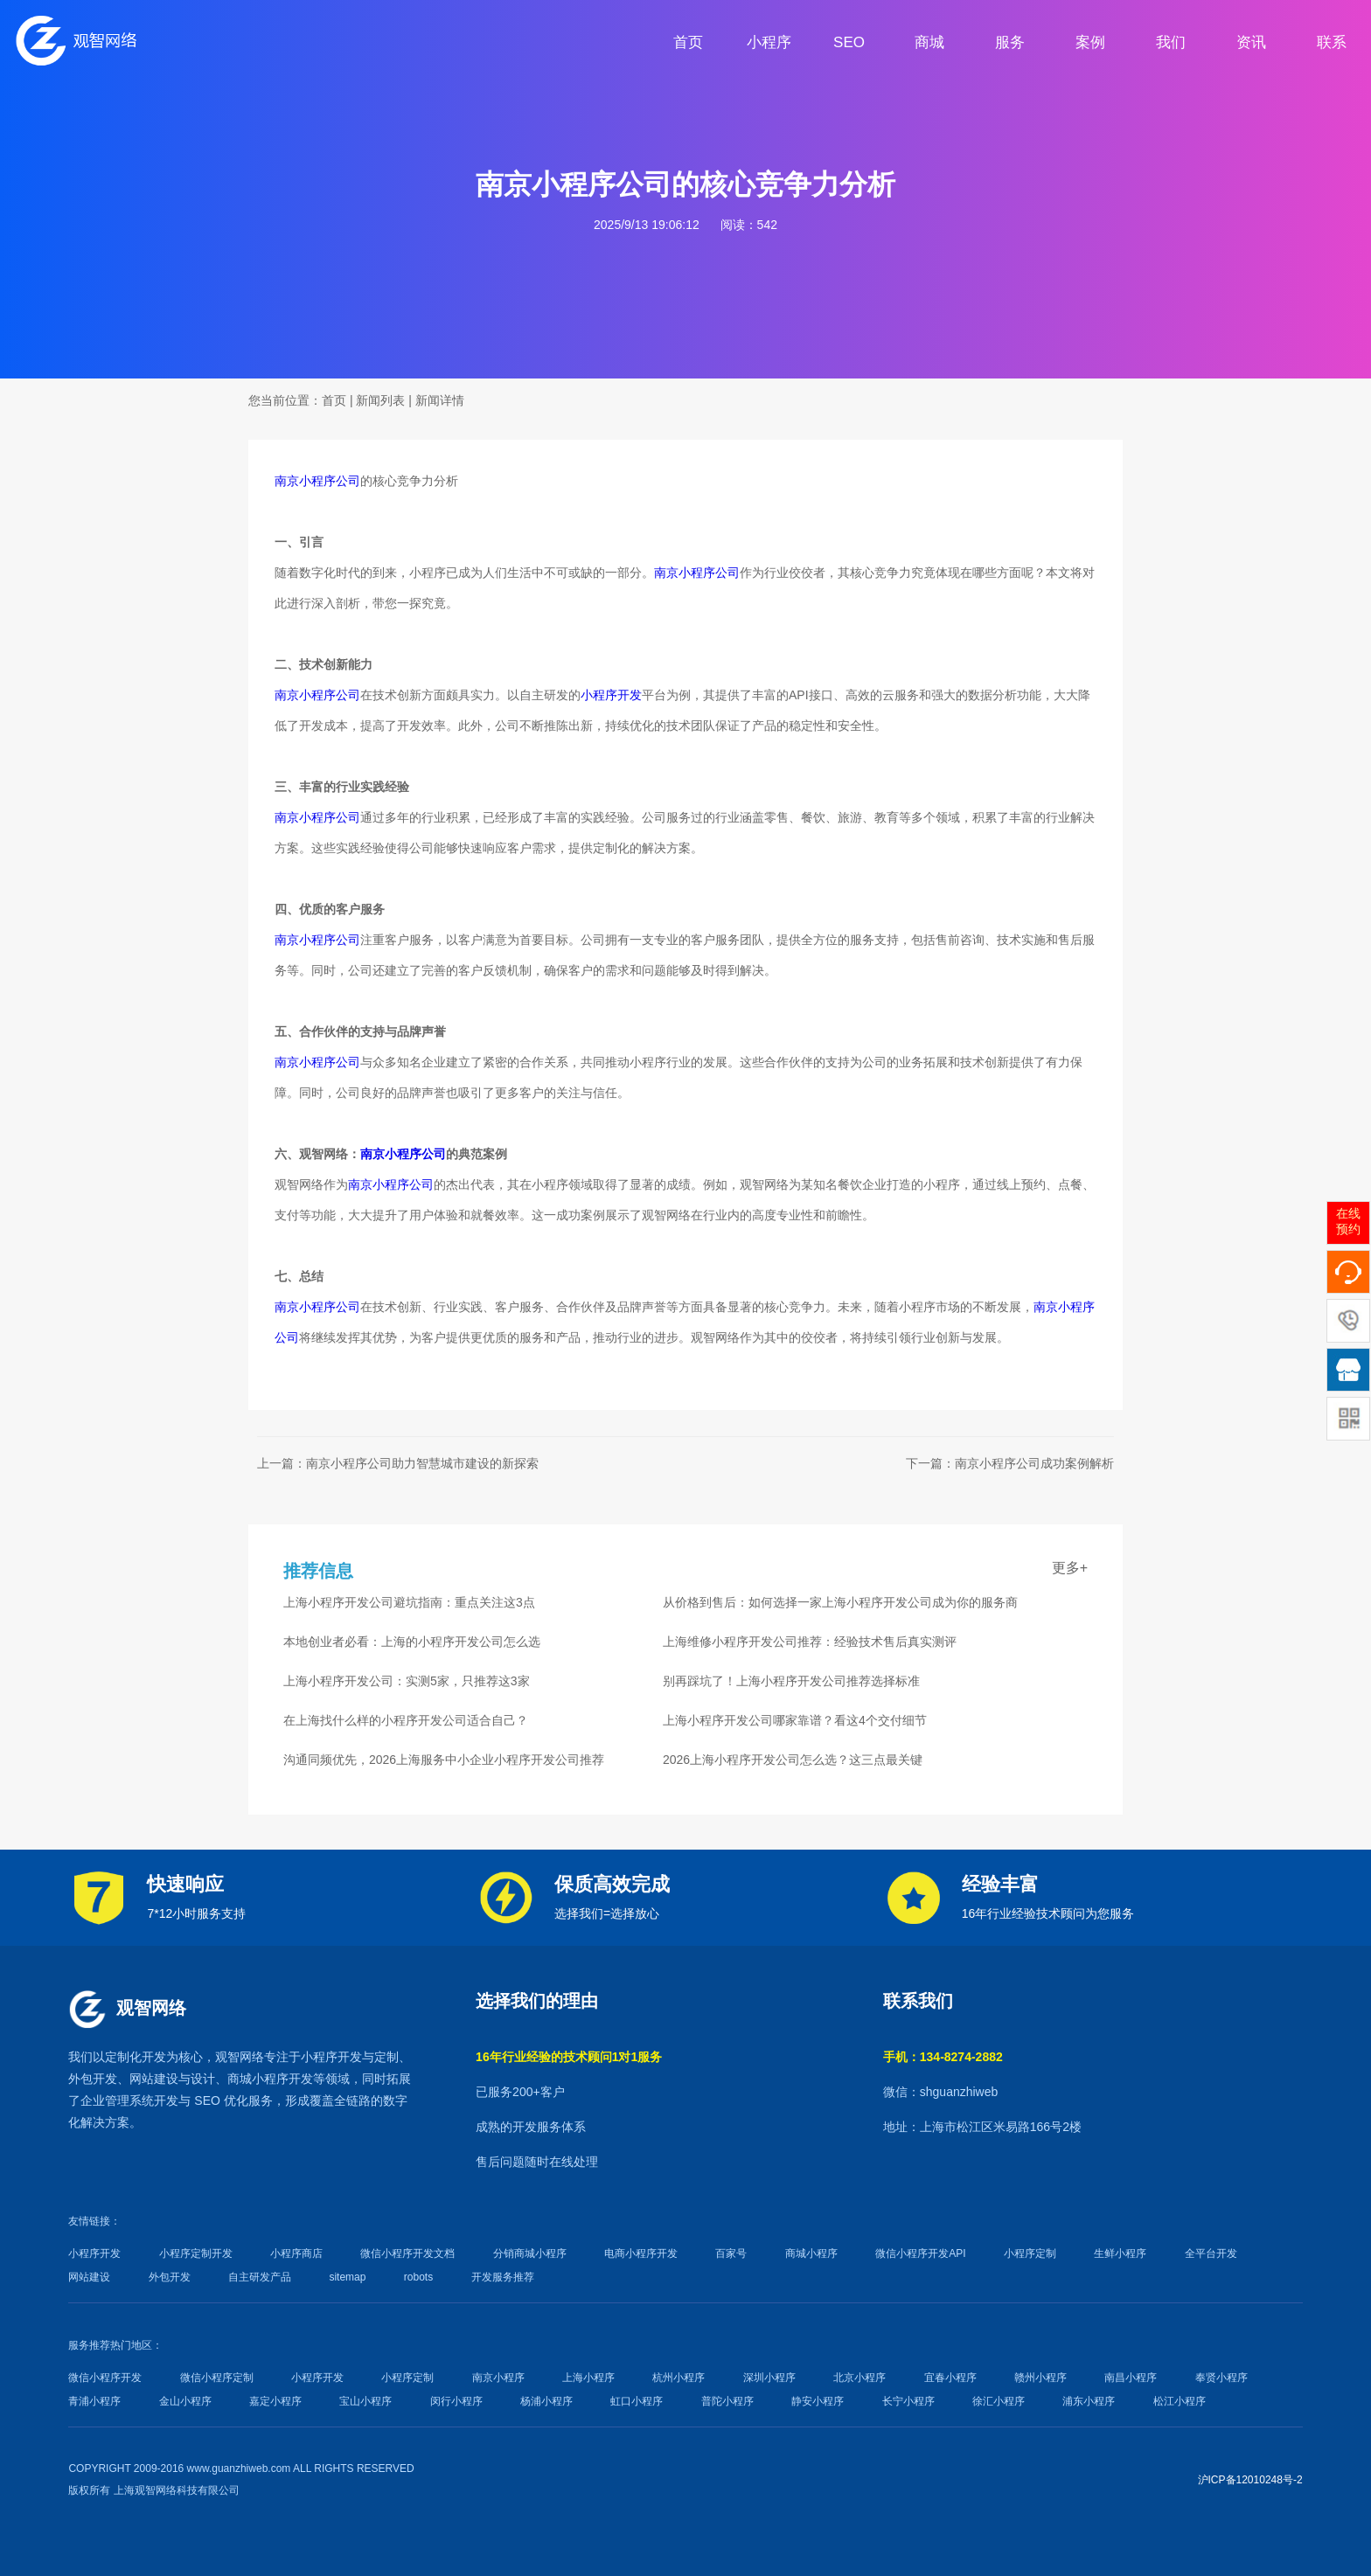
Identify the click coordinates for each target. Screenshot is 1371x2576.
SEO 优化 (220, 2100)
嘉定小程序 (275, 2401)
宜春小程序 (950, 2377)
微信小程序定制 (217, 2377)
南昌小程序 (1130, 2377)
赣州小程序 (1040, 2377)
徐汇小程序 (998, 2401)
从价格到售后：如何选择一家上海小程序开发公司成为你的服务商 (840, 1602)
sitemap (347, 2277)
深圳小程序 (769, 2377)
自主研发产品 (259, 2277)
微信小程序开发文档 (407, 2253)
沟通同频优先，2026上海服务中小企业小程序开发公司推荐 (443, 1760)
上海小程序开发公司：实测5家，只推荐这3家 (406, 1681)
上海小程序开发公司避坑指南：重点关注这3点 (409, 1602)
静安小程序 (817, 2401)
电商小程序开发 (641, 2253)
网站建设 (153, 2079)
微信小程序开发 (105, 2377)
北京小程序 (859, 2377)
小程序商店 (296, 2253)
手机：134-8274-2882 (943, 2057)
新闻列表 (380, 400)
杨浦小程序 (546, 2401)
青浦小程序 (94, 2401)
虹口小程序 (636, 2401)
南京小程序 (498, 2377)
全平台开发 (1211, 2253)
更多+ (1070, 1567)
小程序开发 (611, 695)
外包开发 (170, 2277)
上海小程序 (588, 2377)
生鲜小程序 (1120, 2253)
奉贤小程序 (1221, 2377)
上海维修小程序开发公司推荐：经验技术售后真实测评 (810, 1642)
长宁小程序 (908, 2401)
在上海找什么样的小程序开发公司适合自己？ (405, 1720)
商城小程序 (258, 2079)
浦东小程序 (1088, 2401)
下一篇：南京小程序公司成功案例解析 (1010, 1463)
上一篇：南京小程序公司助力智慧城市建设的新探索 (398, 1463)
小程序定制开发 (196, 2253)
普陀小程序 (727, 2401)
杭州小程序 (678, 2377)
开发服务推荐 (502, 2277)
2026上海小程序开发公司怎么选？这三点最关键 (792, 1760)
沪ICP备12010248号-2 (1250, 2480)
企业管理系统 (117, 2100)
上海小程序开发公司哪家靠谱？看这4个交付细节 (795, 1720)
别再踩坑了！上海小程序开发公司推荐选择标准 (791, 1681)
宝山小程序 (365, 2401)
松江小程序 (1179, 2401)
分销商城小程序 (530, 2253)
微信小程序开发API (920, 2253)
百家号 (731, 2253)
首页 (334, 400)
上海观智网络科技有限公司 (177, 2490)
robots (418, 2277)
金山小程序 (185, 2401)
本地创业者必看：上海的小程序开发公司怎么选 (411, 1642)
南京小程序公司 (317, 481)
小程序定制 (1030, 2253)
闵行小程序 (456, 2401)
